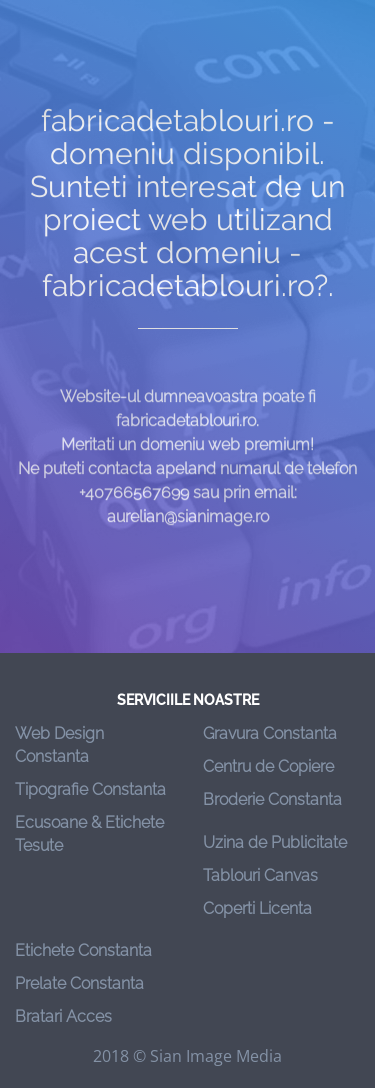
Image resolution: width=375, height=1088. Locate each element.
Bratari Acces (63, 1016)
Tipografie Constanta (90, 789)
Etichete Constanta (83, 950)
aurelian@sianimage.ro (188, 526)
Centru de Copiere (268, 766)
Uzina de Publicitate (275, 842)
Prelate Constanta (79, 983)
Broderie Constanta (272, 799)
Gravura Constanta (270, 733)
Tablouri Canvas (260, 875)
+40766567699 (134, 502)
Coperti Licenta (257, 908)
